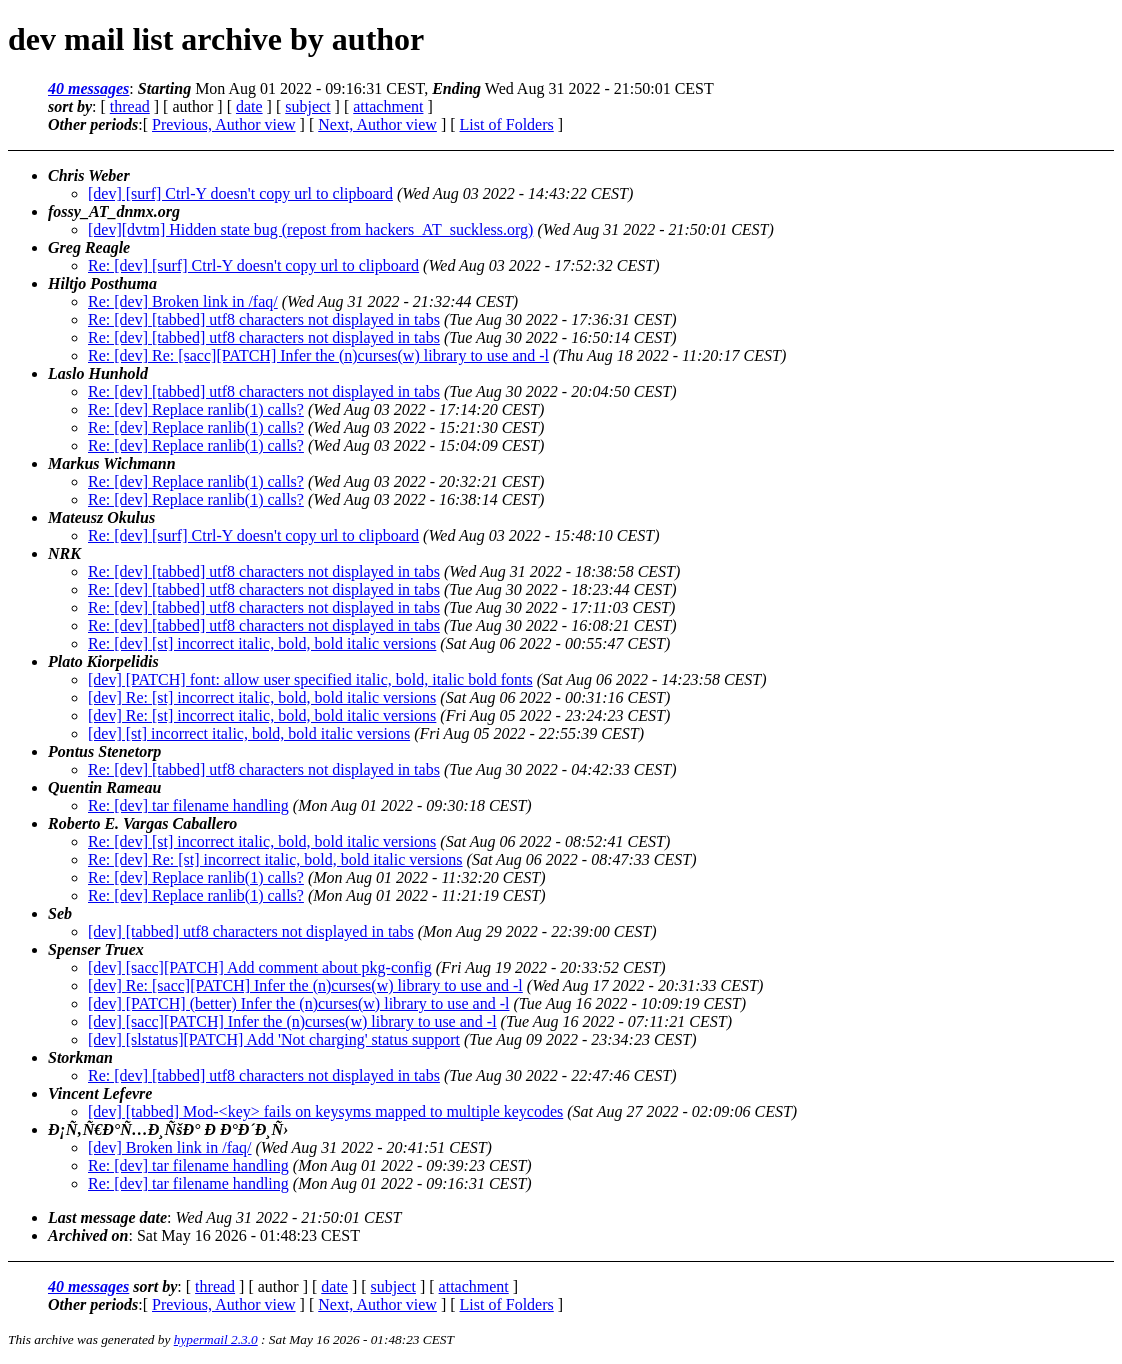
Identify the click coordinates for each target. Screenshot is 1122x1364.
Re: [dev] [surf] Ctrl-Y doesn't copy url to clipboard (253, 265)
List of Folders (507, 124)
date (249, 106)
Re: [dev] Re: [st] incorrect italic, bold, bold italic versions (275, 859)
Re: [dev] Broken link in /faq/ (183, 301)
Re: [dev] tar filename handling (188, 805)
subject (307, 106)
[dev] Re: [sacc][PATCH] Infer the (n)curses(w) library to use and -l (305, 985)
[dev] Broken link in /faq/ (170, 1147)
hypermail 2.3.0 (216, 1339)
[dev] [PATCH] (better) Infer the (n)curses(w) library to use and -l (298, 1003)
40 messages (88, 88)
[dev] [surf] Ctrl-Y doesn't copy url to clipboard (240, 193)
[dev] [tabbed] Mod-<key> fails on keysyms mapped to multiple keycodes (325, 1111)
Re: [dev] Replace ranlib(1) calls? (196, 409)
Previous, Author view (224, 124)
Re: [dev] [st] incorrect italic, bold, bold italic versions (262, 643)
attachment (388, 106)
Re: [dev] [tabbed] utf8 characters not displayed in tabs (264, 319)
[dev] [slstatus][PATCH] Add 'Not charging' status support (274, 1039)
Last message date (107, 1217)
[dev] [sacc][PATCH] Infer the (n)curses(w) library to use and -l (292, 1021)
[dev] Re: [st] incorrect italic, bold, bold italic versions (262, 697)
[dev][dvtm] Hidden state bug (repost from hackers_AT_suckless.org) (310, 229)
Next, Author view (377, 124)
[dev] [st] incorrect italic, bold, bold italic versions (249, 733)
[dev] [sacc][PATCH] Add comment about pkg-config (260, 967)
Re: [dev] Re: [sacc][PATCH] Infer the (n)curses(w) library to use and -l (318, 355)
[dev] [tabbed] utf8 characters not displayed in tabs (251, 931)
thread (130, 106)
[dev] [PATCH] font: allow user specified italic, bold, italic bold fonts (310, 679)
